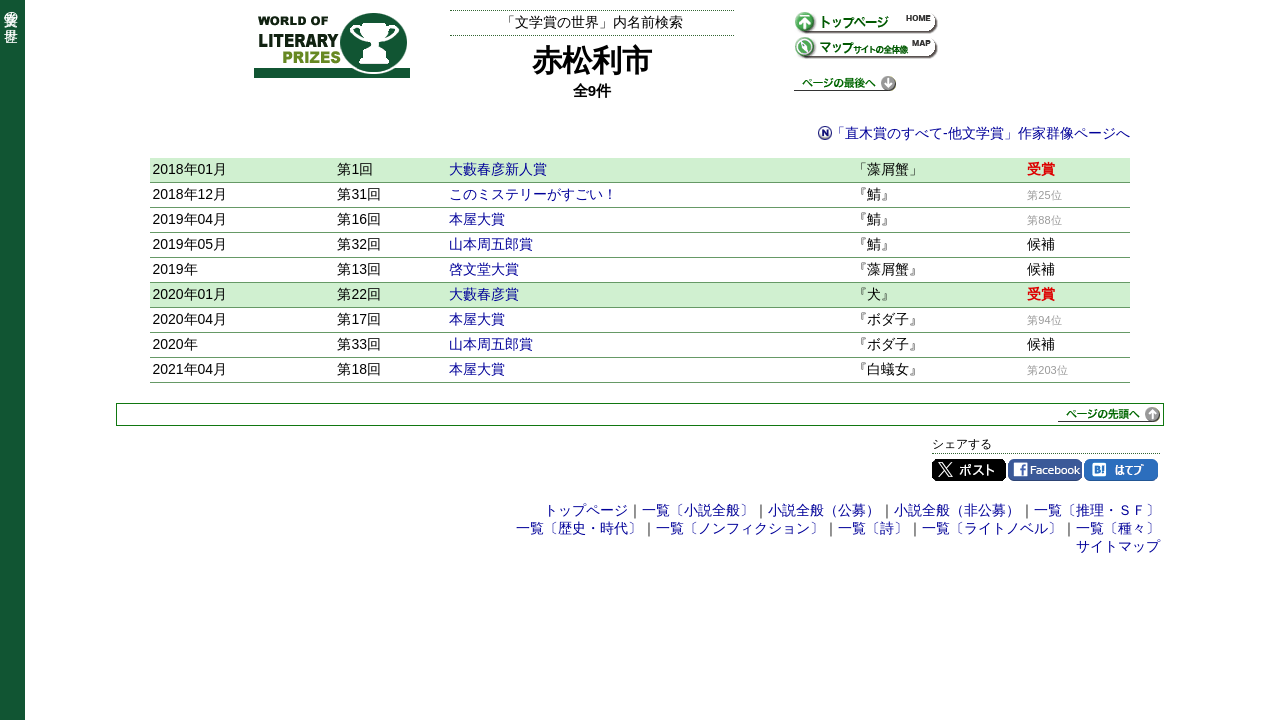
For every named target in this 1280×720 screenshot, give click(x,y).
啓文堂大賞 (484, 269)
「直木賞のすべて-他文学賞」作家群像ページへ (980, 133)
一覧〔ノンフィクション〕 (740, 528)
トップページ (586, 510)
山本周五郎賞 (491, 244)
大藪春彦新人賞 (498, 169)
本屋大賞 (477, 219)
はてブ (1121, 470)
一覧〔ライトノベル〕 (992, 528)
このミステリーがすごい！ (533, 194)
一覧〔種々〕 (1118, 528)
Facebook (1045, 470)
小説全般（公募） (824, 510)
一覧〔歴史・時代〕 (579, 528)
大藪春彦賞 (484, 294)
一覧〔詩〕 (873, 528)
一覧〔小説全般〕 (698, 510)
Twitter (969, 470)
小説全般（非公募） (957, 510)
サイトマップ (1118, 546)
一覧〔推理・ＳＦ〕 (1097, 510)
